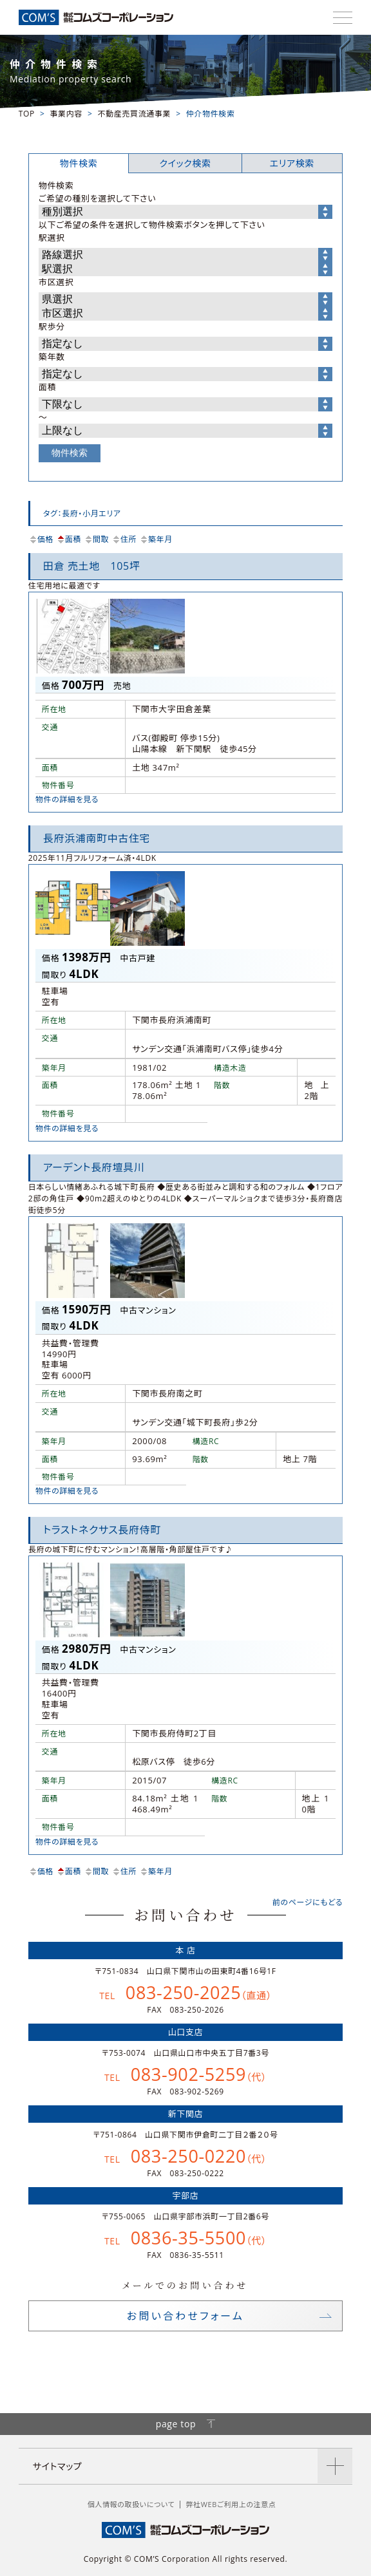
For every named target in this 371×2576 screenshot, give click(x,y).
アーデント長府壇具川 (94, 1167)
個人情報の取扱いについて (131, 2504)
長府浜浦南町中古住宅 (96, 838)
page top (186, 2424)
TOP (27, 113)
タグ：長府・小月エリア (82, 513)
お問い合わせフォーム (185, 2316)
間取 (96, 539)
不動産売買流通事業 (134, 113)
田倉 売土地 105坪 (91, 566)
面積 (68, 539)
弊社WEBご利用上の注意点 (231, 2504)
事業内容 (66, 113)
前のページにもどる (307, 1902)
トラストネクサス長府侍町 (102, 1530)
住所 (124, 539)
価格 (40, 539)
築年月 (156, 539)
